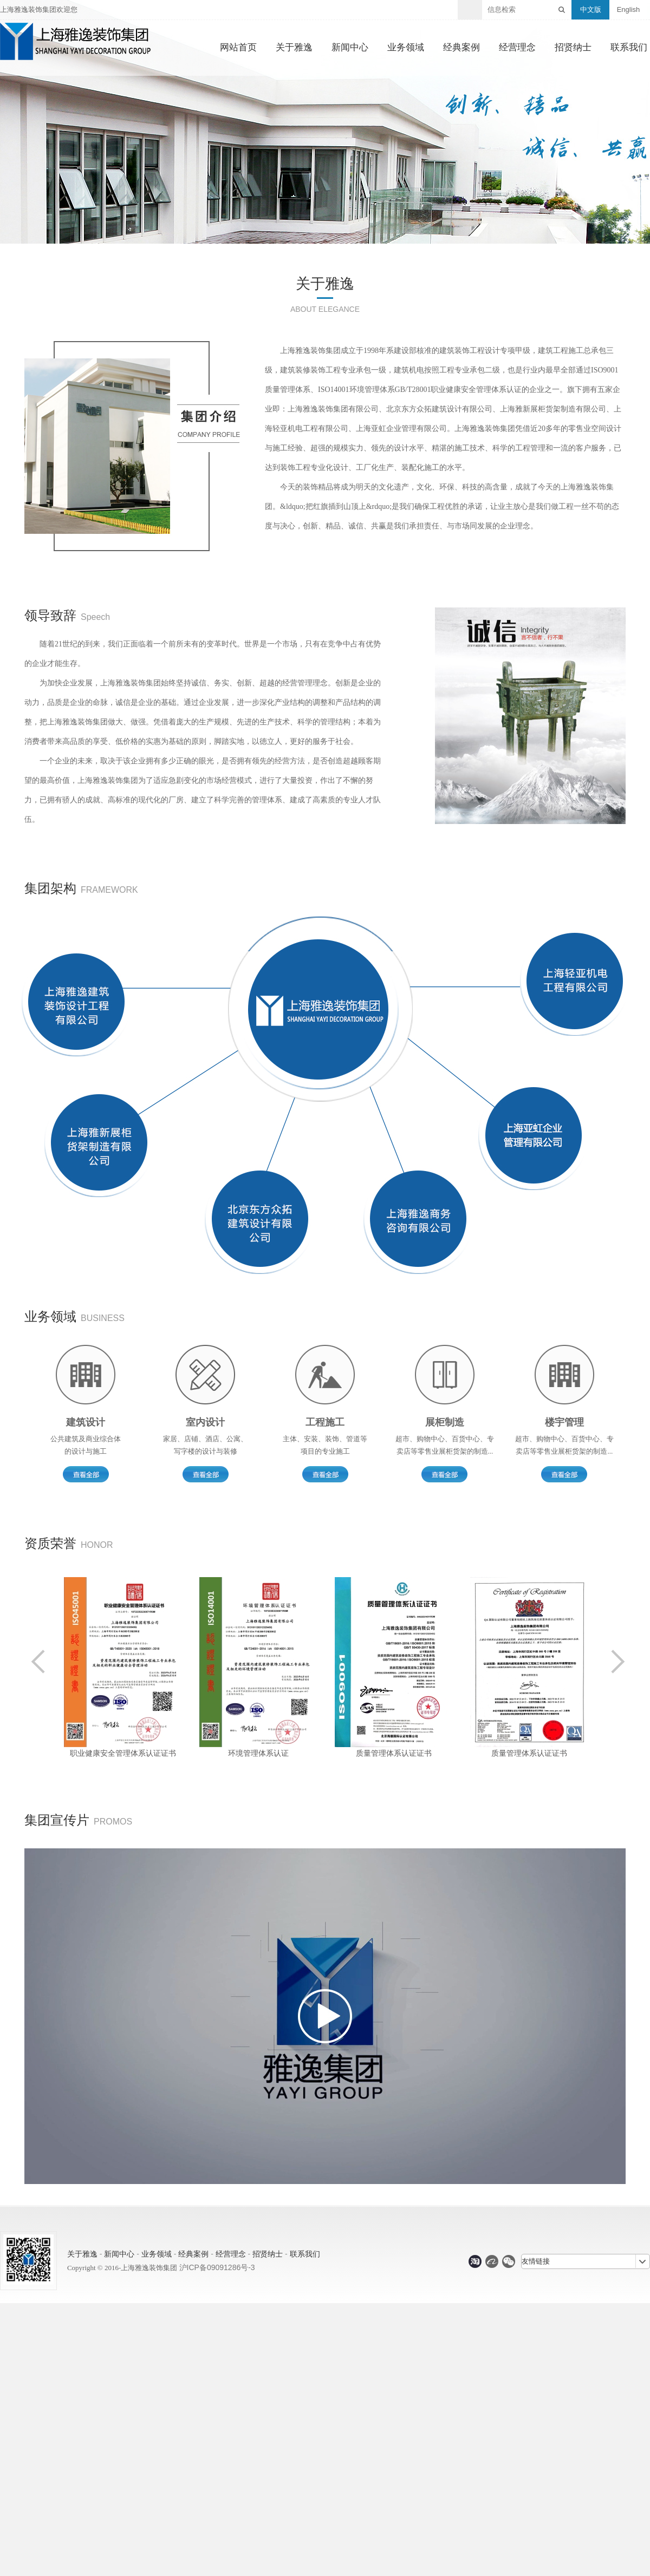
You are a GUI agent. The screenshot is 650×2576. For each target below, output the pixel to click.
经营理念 (517, 48)
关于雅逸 (294, 48)
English (628, 9)
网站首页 (238, 48)
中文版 (590, 9)
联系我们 (628, 48)
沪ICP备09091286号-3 (217, 2267)
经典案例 (461, 48)
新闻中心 (350, 48)
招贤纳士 (573, 48)
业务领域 (405, 48)
